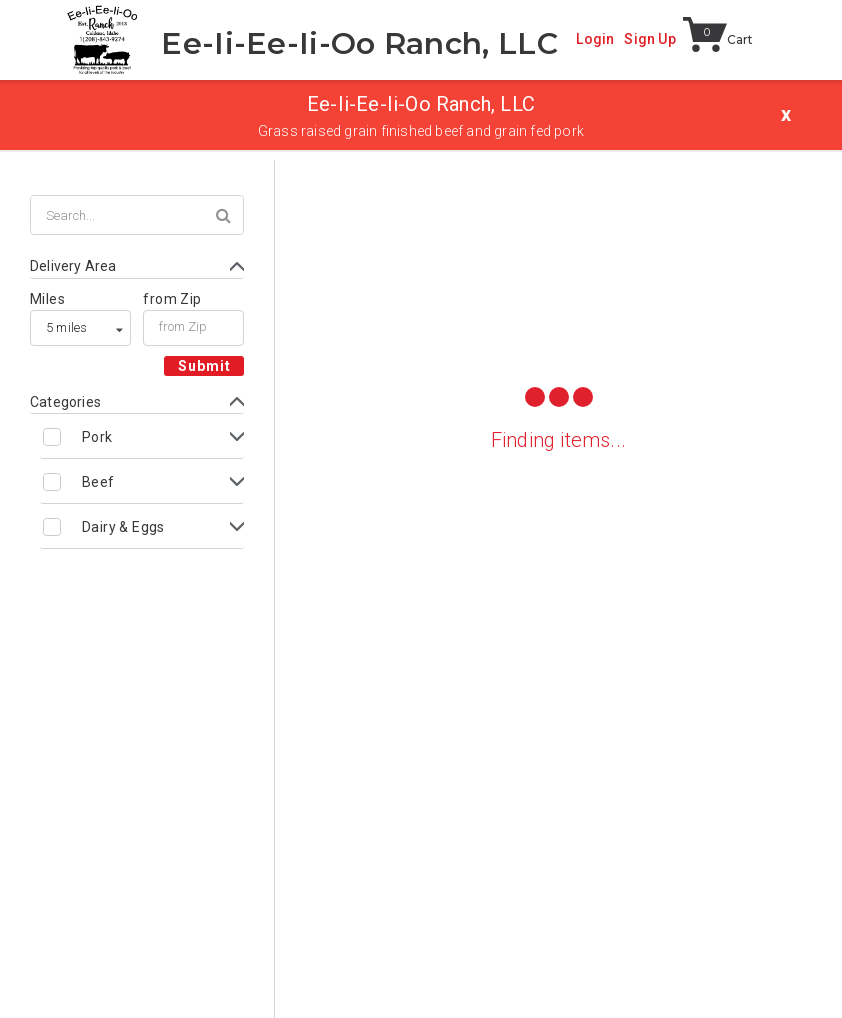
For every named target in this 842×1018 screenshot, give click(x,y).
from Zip (172, 299)
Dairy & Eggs (123, 527)
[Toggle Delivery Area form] (137, 266)
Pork (97, 437)
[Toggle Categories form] (137, 402)
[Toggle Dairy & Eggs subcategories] (142, 526)
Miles (47, 299)
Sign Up (649, 39)
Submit (204, 366)
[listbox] (80, 328)
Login (595, 39)
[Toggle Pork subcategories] (142, 436)
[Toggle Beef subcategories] (142, 481)
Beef (98, 482)
